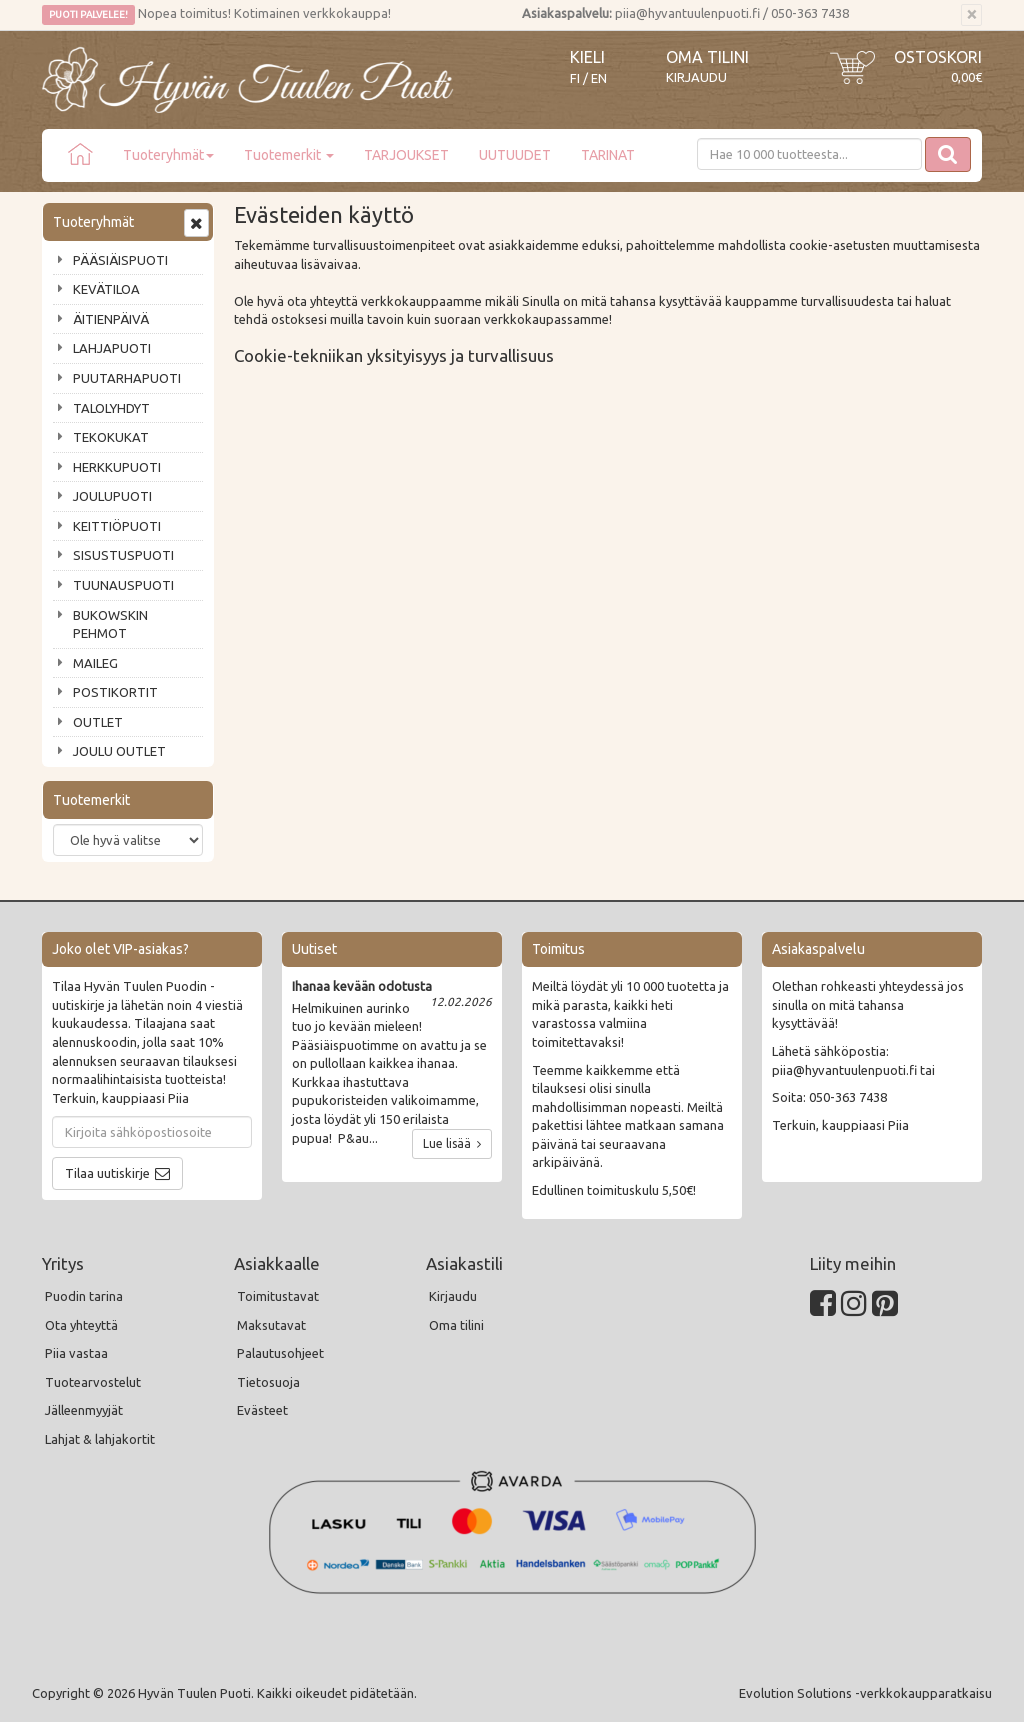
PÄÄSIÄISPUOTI (120, 260)
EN (599, 78)
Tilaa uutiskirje (107, 1173)
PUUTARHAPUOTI (127, 378)
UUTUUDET (515, 155)
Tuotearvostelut (93, 1382)
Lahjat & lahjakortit (100, 1439)
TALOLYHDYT (111, 408)
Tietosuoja (268, 1382)
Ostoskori (938, 57)
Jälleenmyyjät (84, 1410)
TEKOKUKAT (111, 437)
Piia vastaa (76, 1353)
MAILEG (95, 663)
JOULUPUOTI (112, 496)
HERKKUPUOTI (117, 467)
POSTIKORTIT (115, 692)
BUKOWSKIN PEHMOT (110, 624)
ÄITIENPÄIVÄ (111, 319)
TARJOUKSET (406, 155)
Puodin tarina (84, 1296)
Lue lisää (452, 1143)
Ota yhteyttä (81, 1325)
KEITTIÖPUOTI (117, 526)
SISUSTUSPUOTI (123, 555)
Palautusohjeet (280, 1353)
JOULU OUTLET (119, 751)
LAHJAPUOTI (112, 348)
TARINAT (608, 155)
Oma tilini (707, 57)
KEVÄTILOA (106, 289)
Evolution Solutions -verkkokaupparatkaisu (865, 1693)
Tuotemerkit (289, 155)
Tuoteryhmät (168, 155)
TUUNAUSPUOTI (123, 585)
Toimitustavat (278, 1296)
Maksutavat (271, 1325)
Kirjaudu (696, 77)
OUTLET (98, 722)
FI (575, 78)
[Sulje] (971, 15)
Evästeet (262, 1410)
